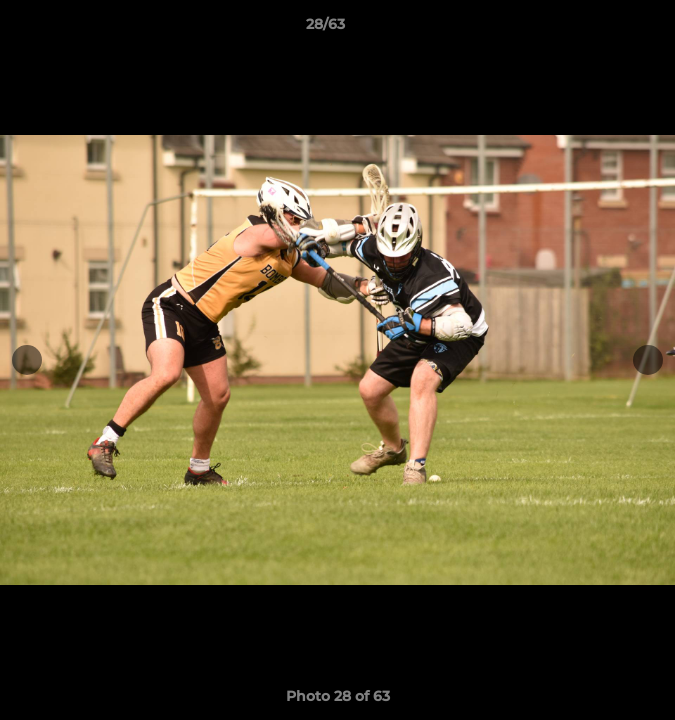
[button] (603, 29)
